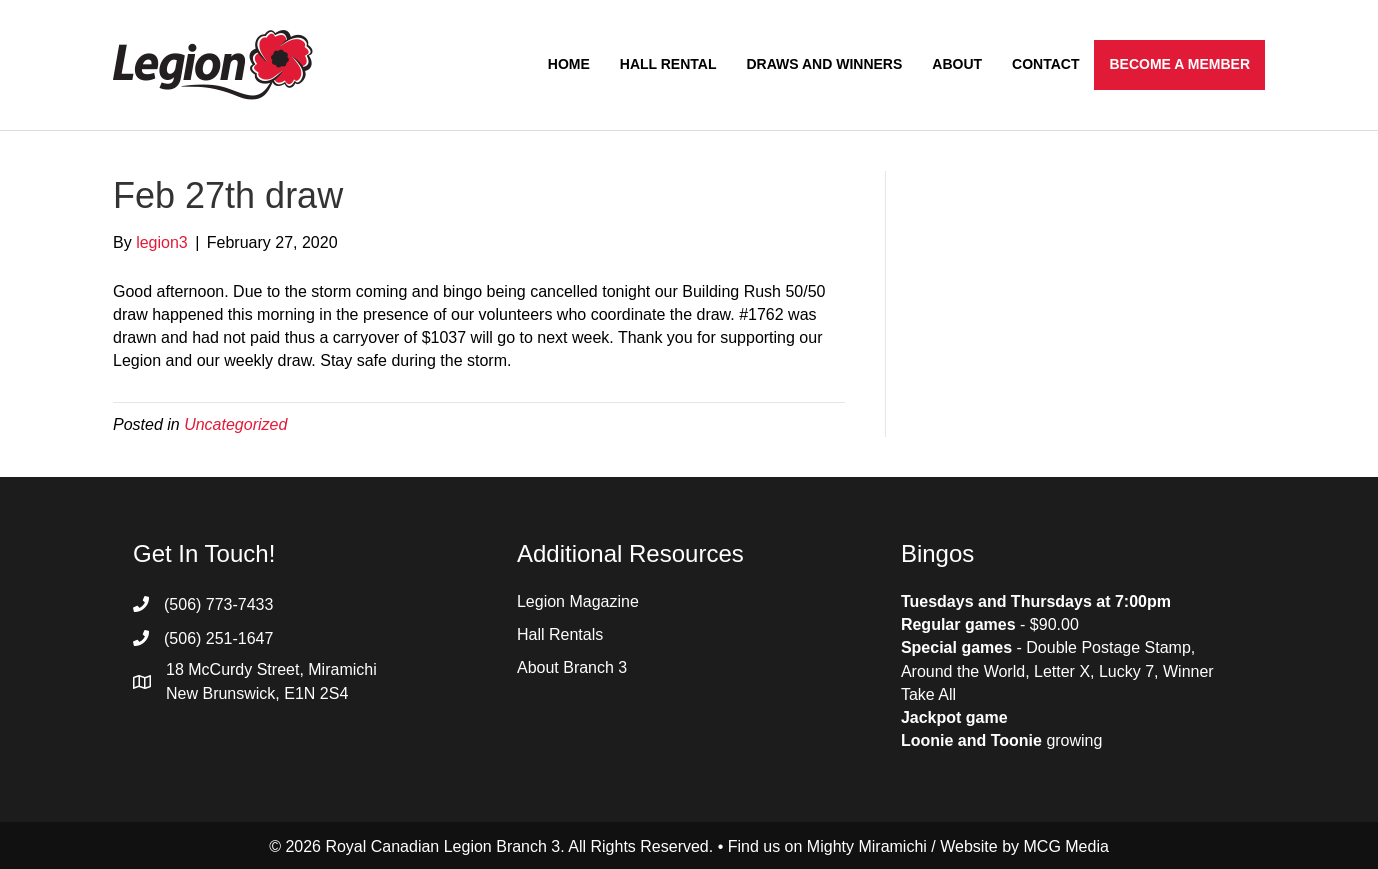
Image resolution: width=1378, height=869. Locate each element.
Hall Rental (668, 64)
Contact (1045, 64)
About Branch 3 (572, 667)
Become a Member (1179, 64)
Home (569, 64)
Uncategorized (235, 424)
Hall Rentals (560, 634)
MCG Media (1066, 846)
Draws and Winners (824, 64)
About (957, 64)
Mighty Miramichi (867, 846)
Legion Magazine (578, 601)
